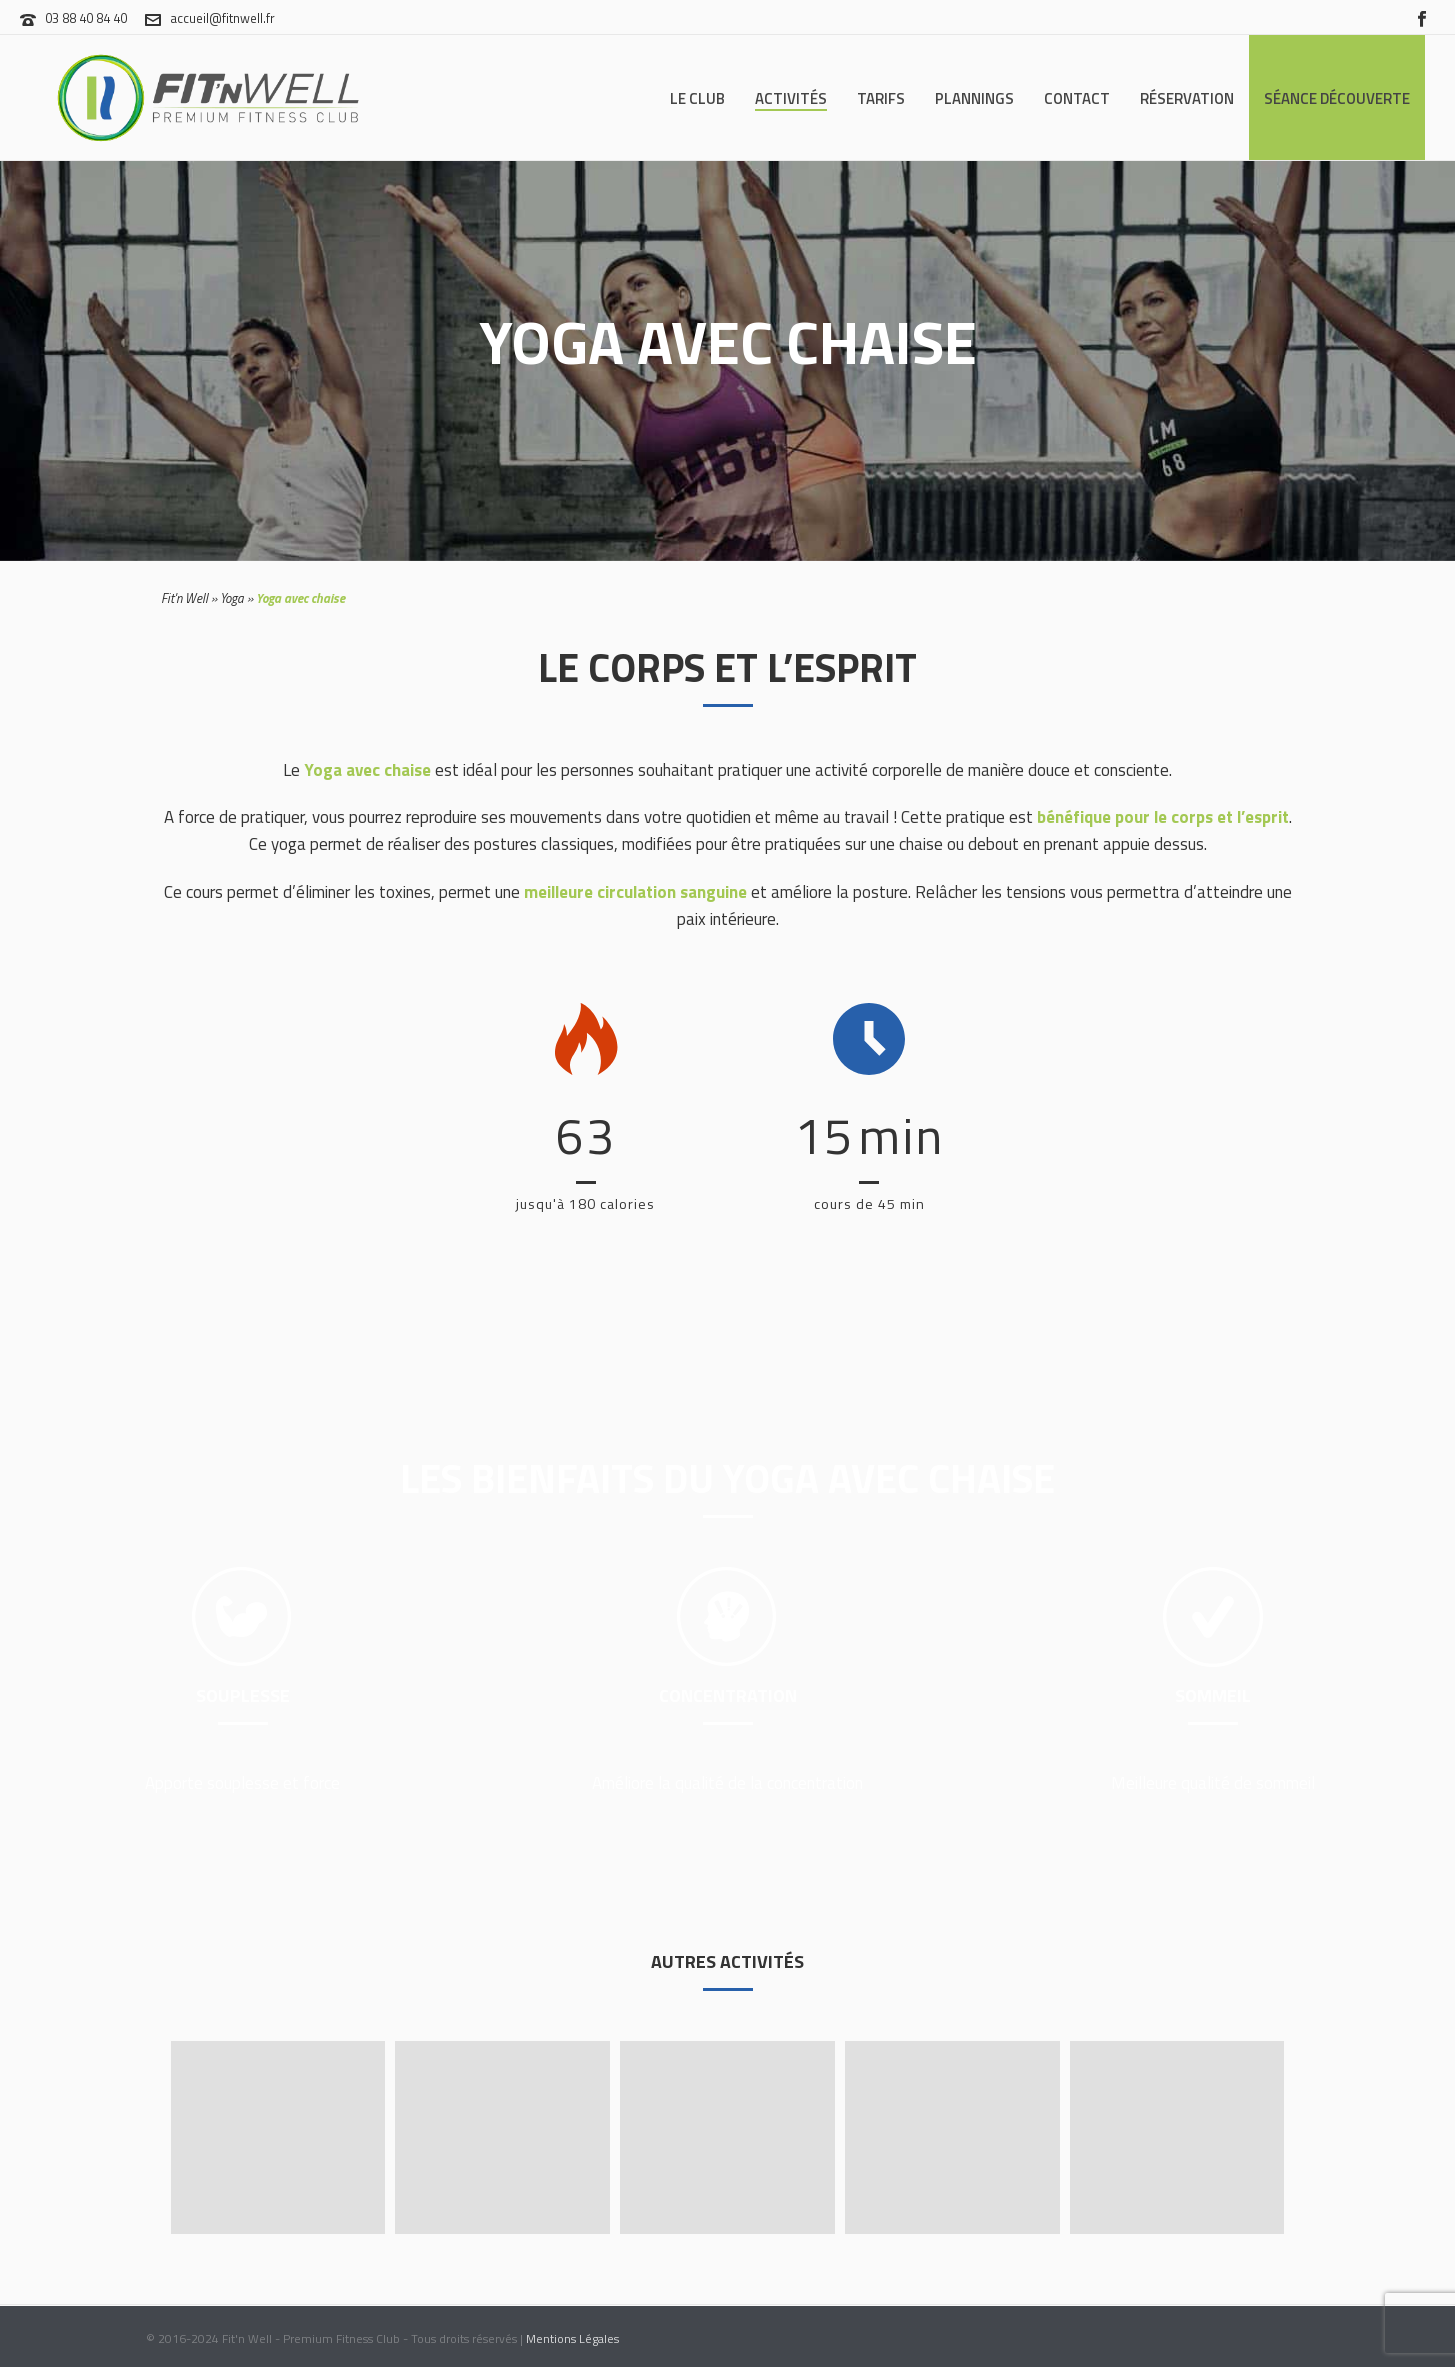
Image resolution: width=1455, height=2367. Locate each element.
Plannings (974, 98)
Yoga (232, 598)
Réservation (1187, 98)
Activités (791, 98)
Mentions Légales (572, 2338)
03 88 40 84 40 (86, 18)
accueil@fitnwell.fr (222, 18)
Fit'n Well (184, 598)
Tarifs (881, 98)
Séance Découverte (1337, 98)
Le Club (697, 98)
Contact (1077, 98)
